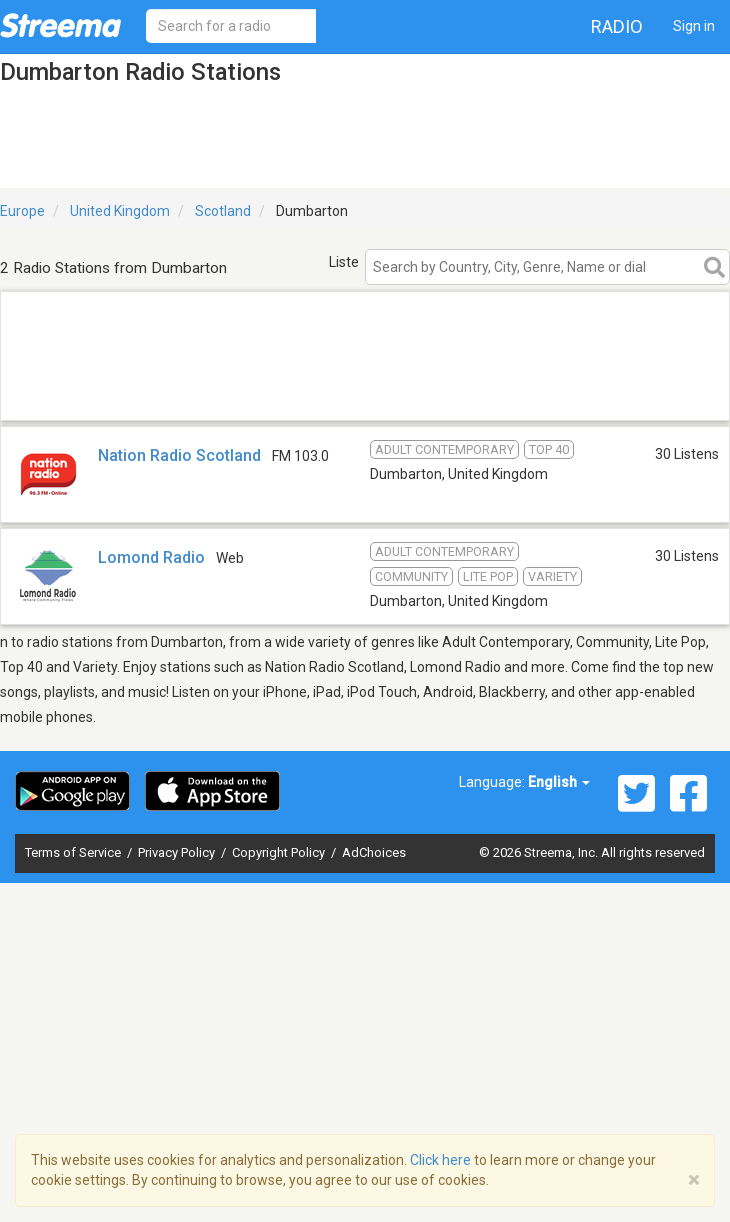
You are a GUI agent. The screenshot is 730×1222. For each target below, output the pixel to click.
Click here (440, 1160)
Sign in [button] (694, 26)
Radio (617, 26)
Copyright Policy (280, 852)
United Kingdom (120, 211)
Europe (22, 211)
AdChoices (374, 852)
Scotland (223, 211)
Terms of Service (74, 852)
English (559, 782)
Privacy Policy (178, 852)
